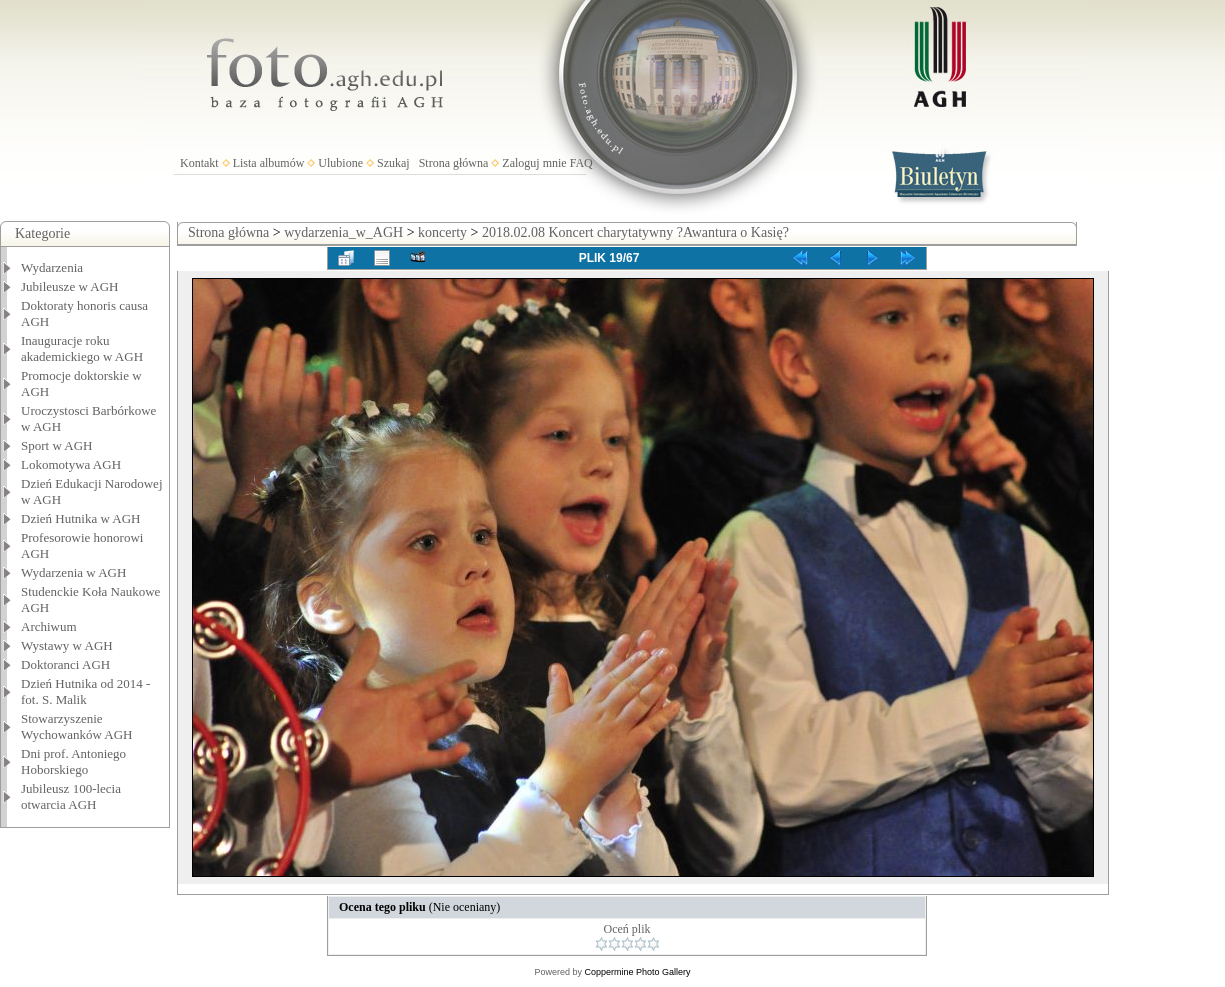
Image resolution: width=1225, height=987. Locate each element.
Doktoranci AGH (65, 664)
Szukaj (393, 163)
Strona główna (454, 163)
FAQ (581, 163)
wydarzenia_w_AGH (343, 232)
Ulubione (340, 163)
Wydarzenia (52, 267)
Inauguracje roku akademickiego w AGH (82, 348)
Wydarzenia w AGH (73, 572)
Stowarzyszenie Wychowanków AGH (77, 726)
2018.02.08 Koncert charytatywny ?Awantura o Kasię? (635, 232)
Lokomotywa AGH (71, 464)
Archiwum (49, 626)
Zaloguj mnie (534, 163)
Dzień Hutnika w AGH (81, 518)
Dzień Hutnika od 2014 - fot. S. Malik (85, 691)
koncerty (442, 232)
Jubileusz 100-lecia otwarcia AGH (71, 796)
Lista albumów (269, 163)
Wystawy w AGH (67, 645)
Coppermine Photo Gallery (637, 972)
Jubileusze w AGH (70, 286)
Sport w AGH (57, 445)
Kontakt (199, 163)
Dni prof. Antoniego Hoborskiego (73, 761)
